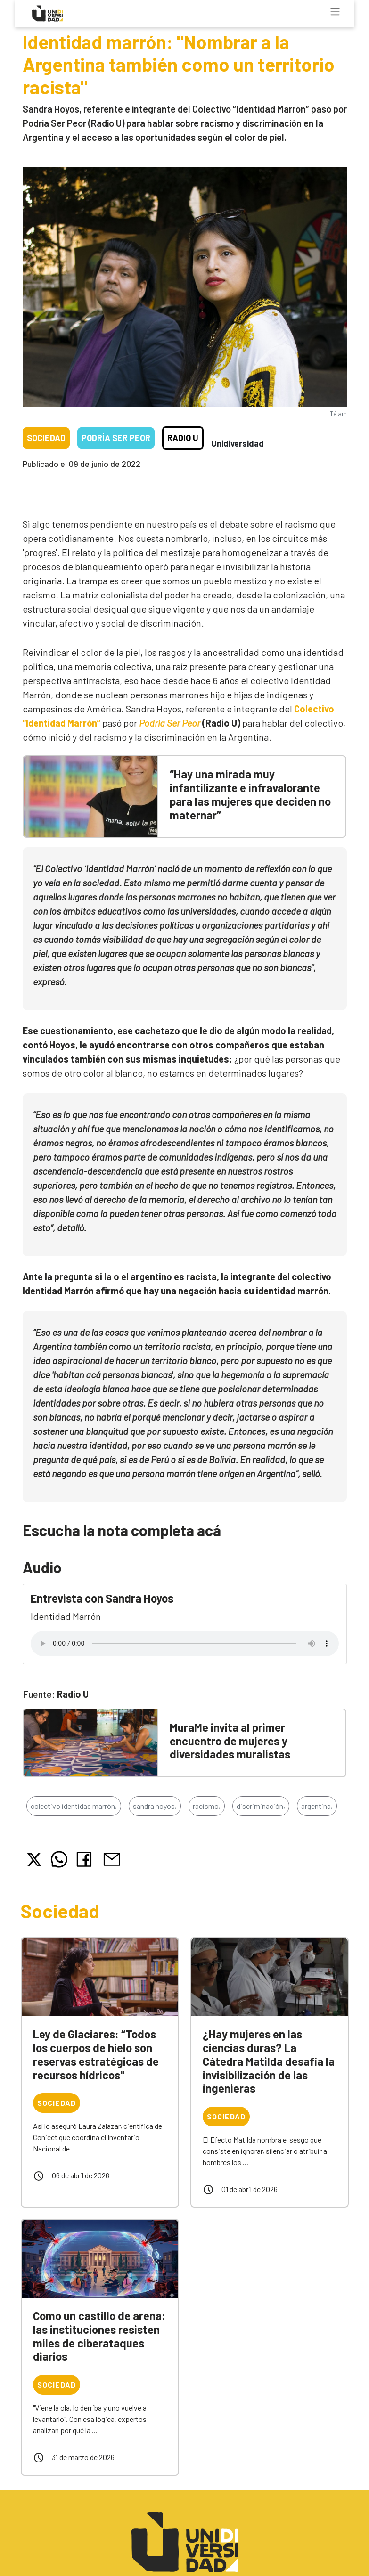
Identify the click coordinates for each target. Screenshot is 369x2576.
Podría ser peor (116, 438)
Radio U (182, 438)
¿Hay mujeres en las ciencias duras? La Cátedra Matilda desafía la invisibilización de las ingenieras (269, 2061)
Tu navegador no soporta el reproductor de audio (185, 1643)
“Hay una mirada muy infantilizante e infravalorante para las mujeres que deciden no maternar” (250, 794)
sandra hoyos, (155, 1805)
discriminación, (261, 1805)
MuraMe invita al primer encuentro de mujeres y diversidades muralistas (230, 1740)
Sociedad (46, 438)
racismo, (207, 1805)
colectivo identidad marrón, (74, 1805)
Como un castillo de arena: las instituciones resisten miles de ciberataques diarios (99, 2336)
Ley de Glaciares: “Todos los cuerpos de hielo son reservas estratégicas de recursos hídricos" (96, 2054)
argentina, (317, 1805)
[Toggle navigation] (335, 12)
